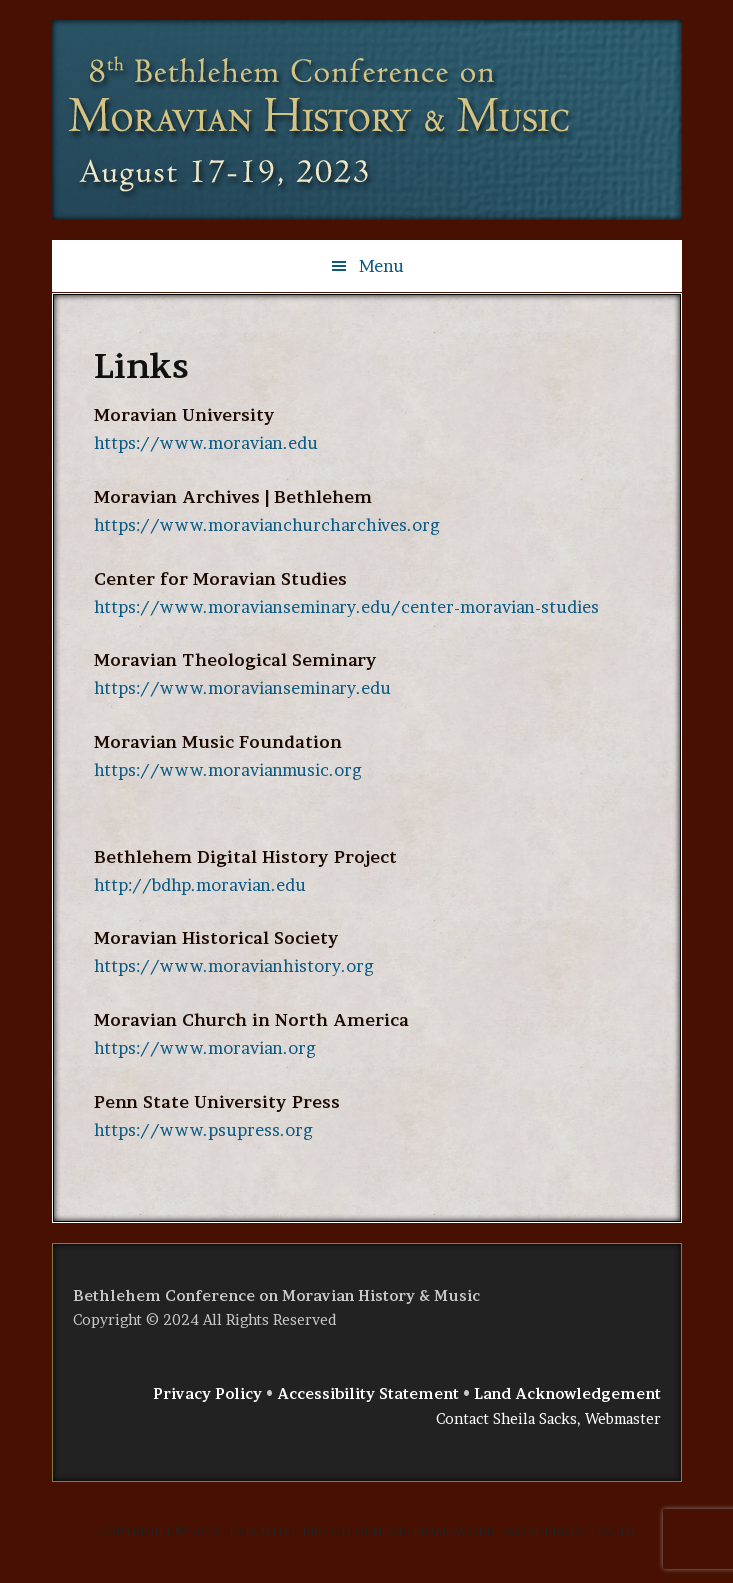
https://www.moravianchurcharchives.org (267, 525)
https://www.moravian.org (205, 1048)
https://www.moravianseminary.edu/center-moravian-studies (346, 607)
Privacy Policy (207, 1394)
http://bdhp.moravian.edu (200, 885)
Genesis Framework (425, 1531)
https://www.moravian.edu (206, 443)
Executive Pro (278, 1531)
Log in (613, 1531)
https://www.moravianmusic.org (228, 770)
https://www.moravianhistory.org (234, 966)
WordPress (543, 1531)
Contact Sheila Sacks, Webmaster (548, 1419)
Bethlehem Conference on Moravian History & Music (312, 120)
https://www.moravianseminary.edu (242, 688)
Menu (381, 266)
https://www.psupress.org (203, 1130)
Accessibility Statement (368, 1394)
